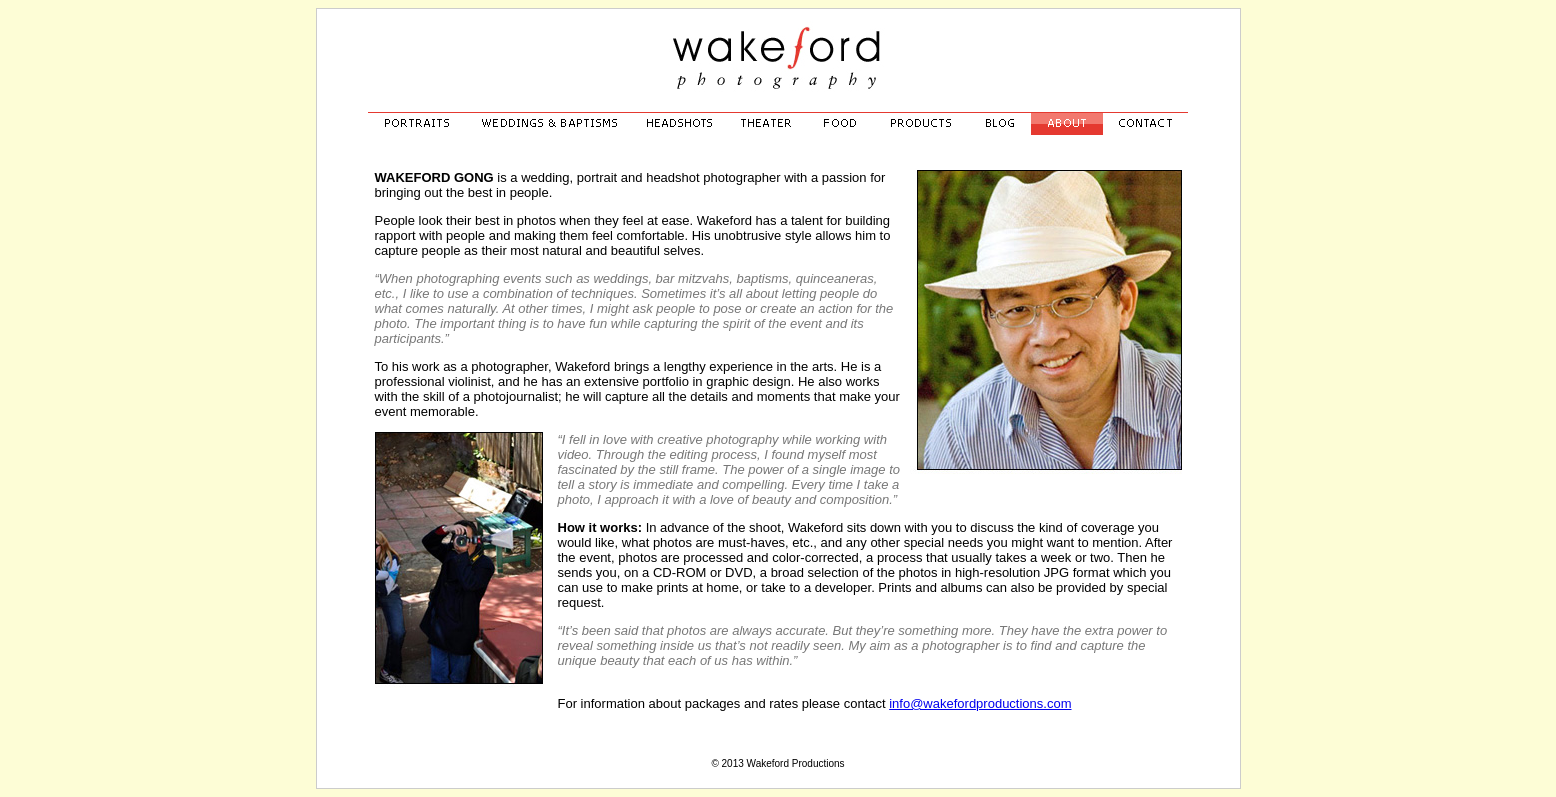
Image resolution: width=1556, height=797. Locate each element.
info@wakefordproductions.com (980, 703)
